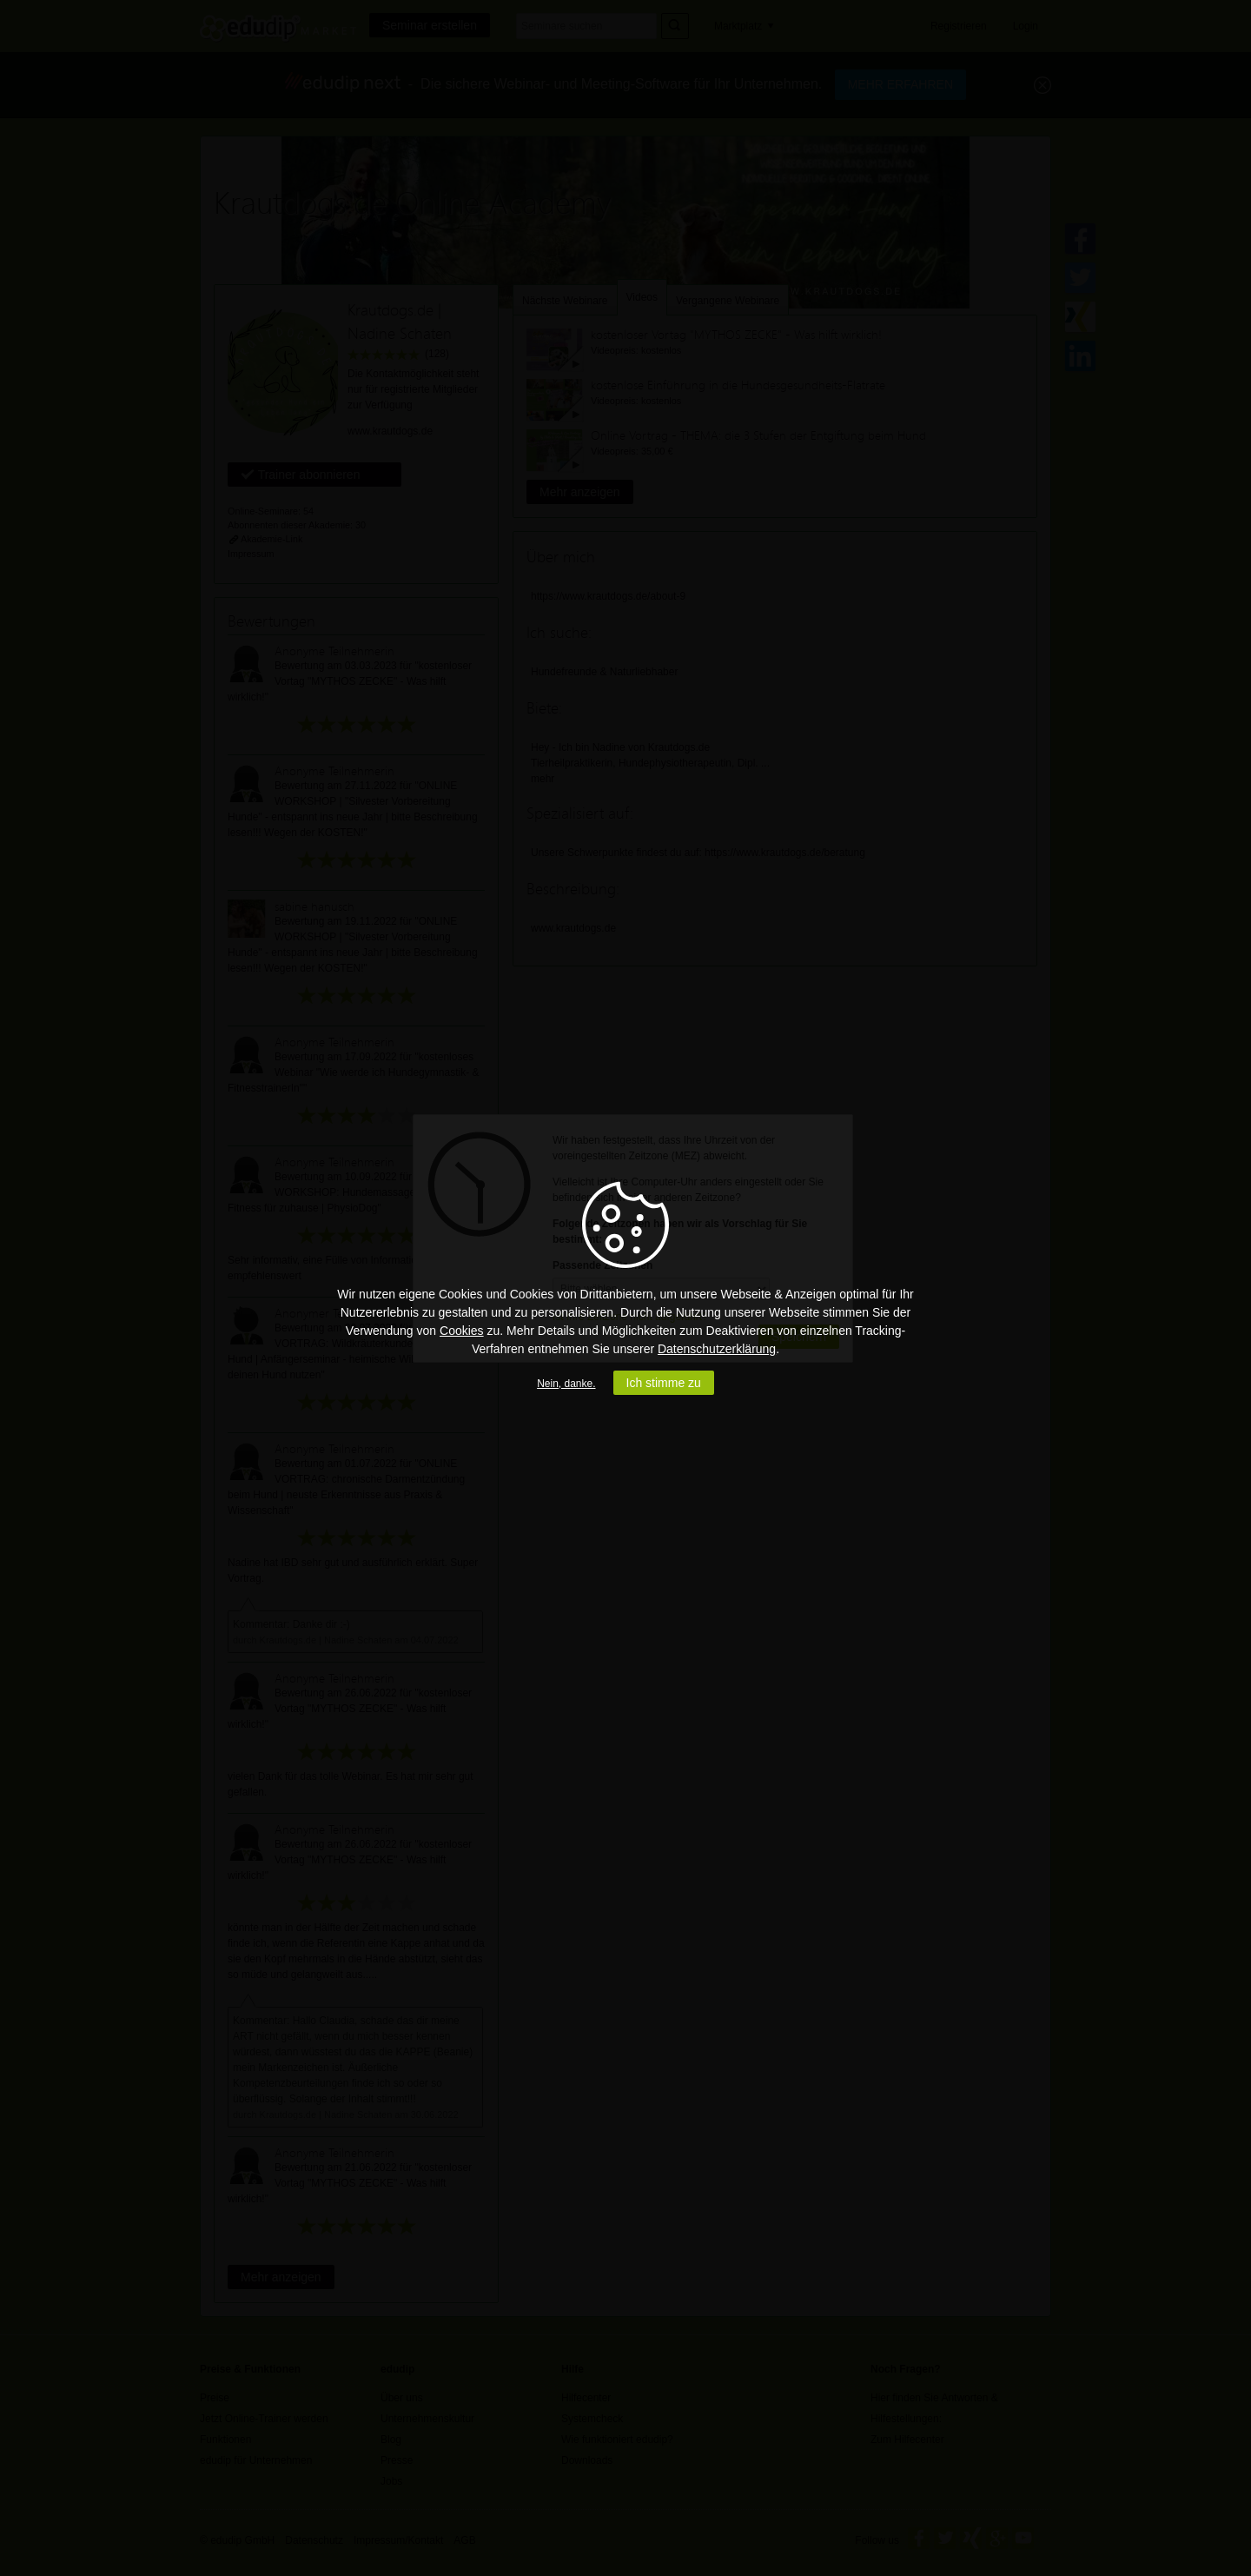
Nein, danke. (566, 1384)
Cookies (462, 1331)
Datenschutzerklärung (717, 1349)
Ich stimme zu (663, 1383)
